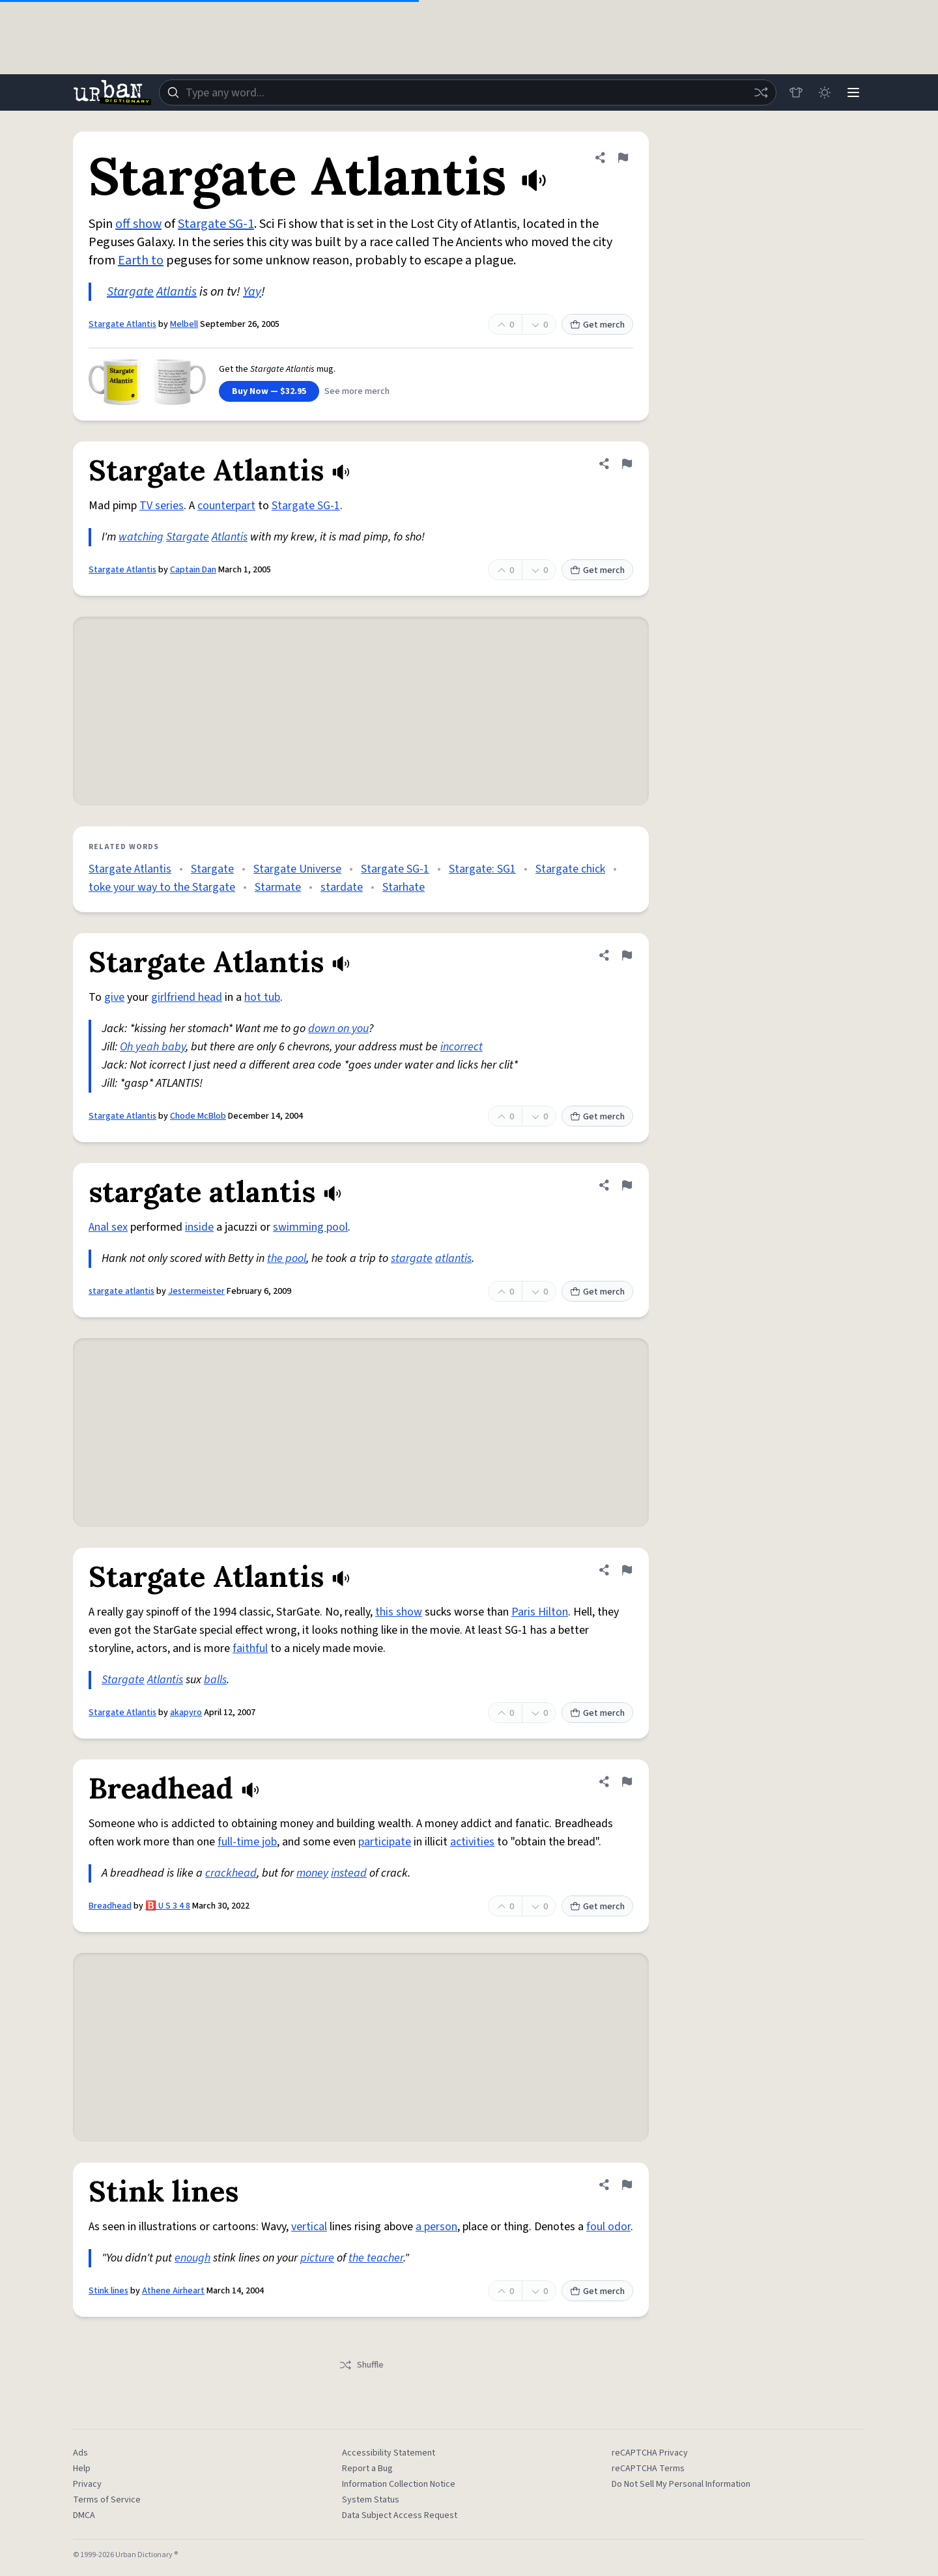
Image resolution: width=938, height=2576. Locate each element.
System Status (370, 2499)
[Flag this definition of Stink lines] (626, 2184)
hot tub (262, 997)
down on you (338, 1028)
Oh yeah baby (153, 1047)
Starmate (278, 887)
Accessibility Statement (388, 2452)
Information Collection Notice (398, 2484)
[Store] (796, 92)
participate (384, 1842)
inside (199, 1227)
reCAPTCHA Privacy (650, 2452)
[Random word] (761, 92)
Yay (252, 292)
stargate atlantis (121, 1291)
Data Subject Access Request (399, 2515)
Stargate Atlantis (122, 324)
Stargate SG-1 (216, 224)
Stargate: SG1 (482, 869)
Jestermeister (196, 1291)
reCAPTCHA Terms (648, 2468)
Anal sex (108, 1227)
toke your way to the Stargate (162, 887)
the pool (286, 1258)
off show (138, 224)
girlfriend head (186, 997)
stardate (341, 887)
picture (317, 2258)
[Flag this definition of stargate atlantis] (626, 1185)
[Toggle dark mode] (824, 92)
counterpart (226, 505)
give (114, 997)
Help (82, 2468)
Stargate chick (570, 869)
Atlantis (176, 292)
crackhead (231, 1873)
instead (349, 1873)
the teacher (375, 2258)
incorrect (461, 1047)
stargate (412, 1258)
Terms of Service (107, 2499)
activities (472, 1842)
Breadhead (110, 1905)
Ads (80, 2452)
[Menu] (853, 92)
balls (215, 1680)
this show (398, 1612)
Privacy (87, 2484)
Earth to (140, 260)
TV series (161, 505)
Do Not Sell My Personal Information (681, 2484)
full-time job (247, 1842)
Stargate (130, 292)
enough (192, 2258)
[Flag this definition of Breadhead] (626, 1781)
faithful (250, 1648)
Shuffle (361, 2365)
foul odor (608, 2227)
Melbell (184, 324)
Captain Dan (193, 569)
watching (141, 537)
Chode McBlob (198, 1116)
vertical (309, 2227)
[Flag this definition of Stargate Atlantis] (622, 157)
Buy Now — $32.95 (269, 391)
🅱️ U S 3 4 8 (167, 1905)
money (312, 1873)
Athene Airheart (173, 2290)
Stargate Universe (297, 869)
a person (436, 2227)
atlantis (453, 1258)
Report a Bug (367, 2468)
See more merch (357, 391)
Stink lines (108, 2290)
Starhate (403, 887)
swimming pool (310, 1227)
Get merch (597, 324)
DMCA (84, 2515)
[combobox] (467, 92)
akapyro (186, 1712)
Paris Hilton (539, 1612)
